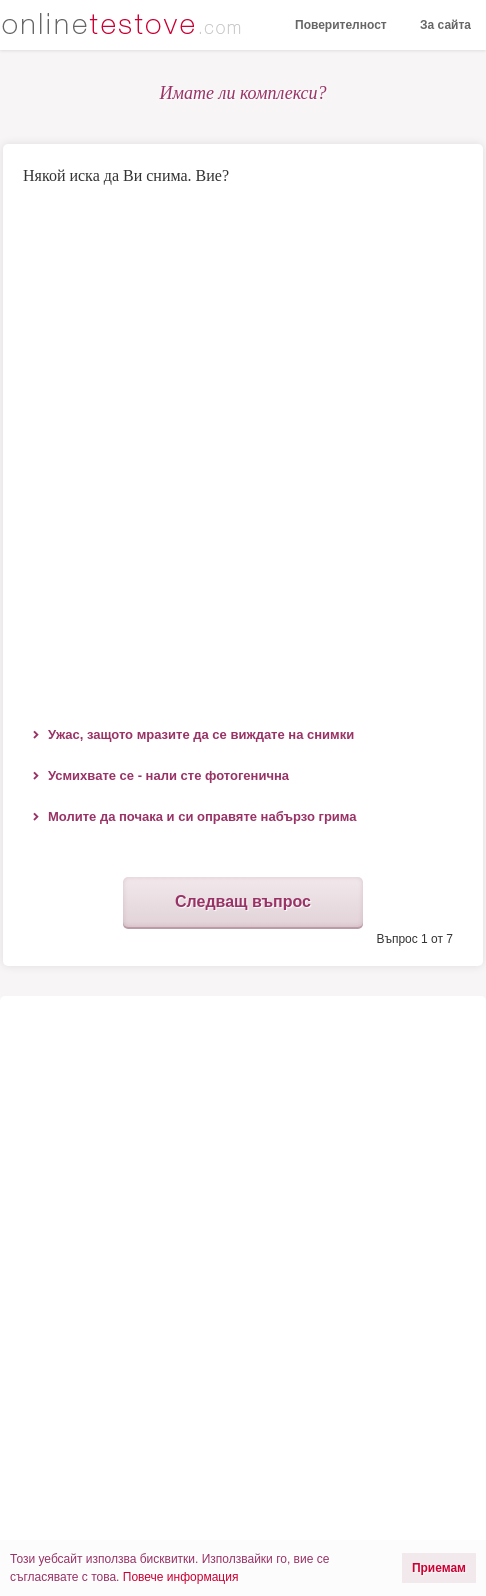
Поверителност (341, 25)
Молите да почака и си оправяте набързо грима (202, 816)
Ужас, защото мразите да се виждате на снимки (201, 734)
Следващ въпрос (243, 901)
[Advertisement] (243, 451)
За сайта (445, 25)
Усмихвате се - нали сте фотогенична (168, 775)
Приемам (439, 1568)
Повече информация (181, 1577)
